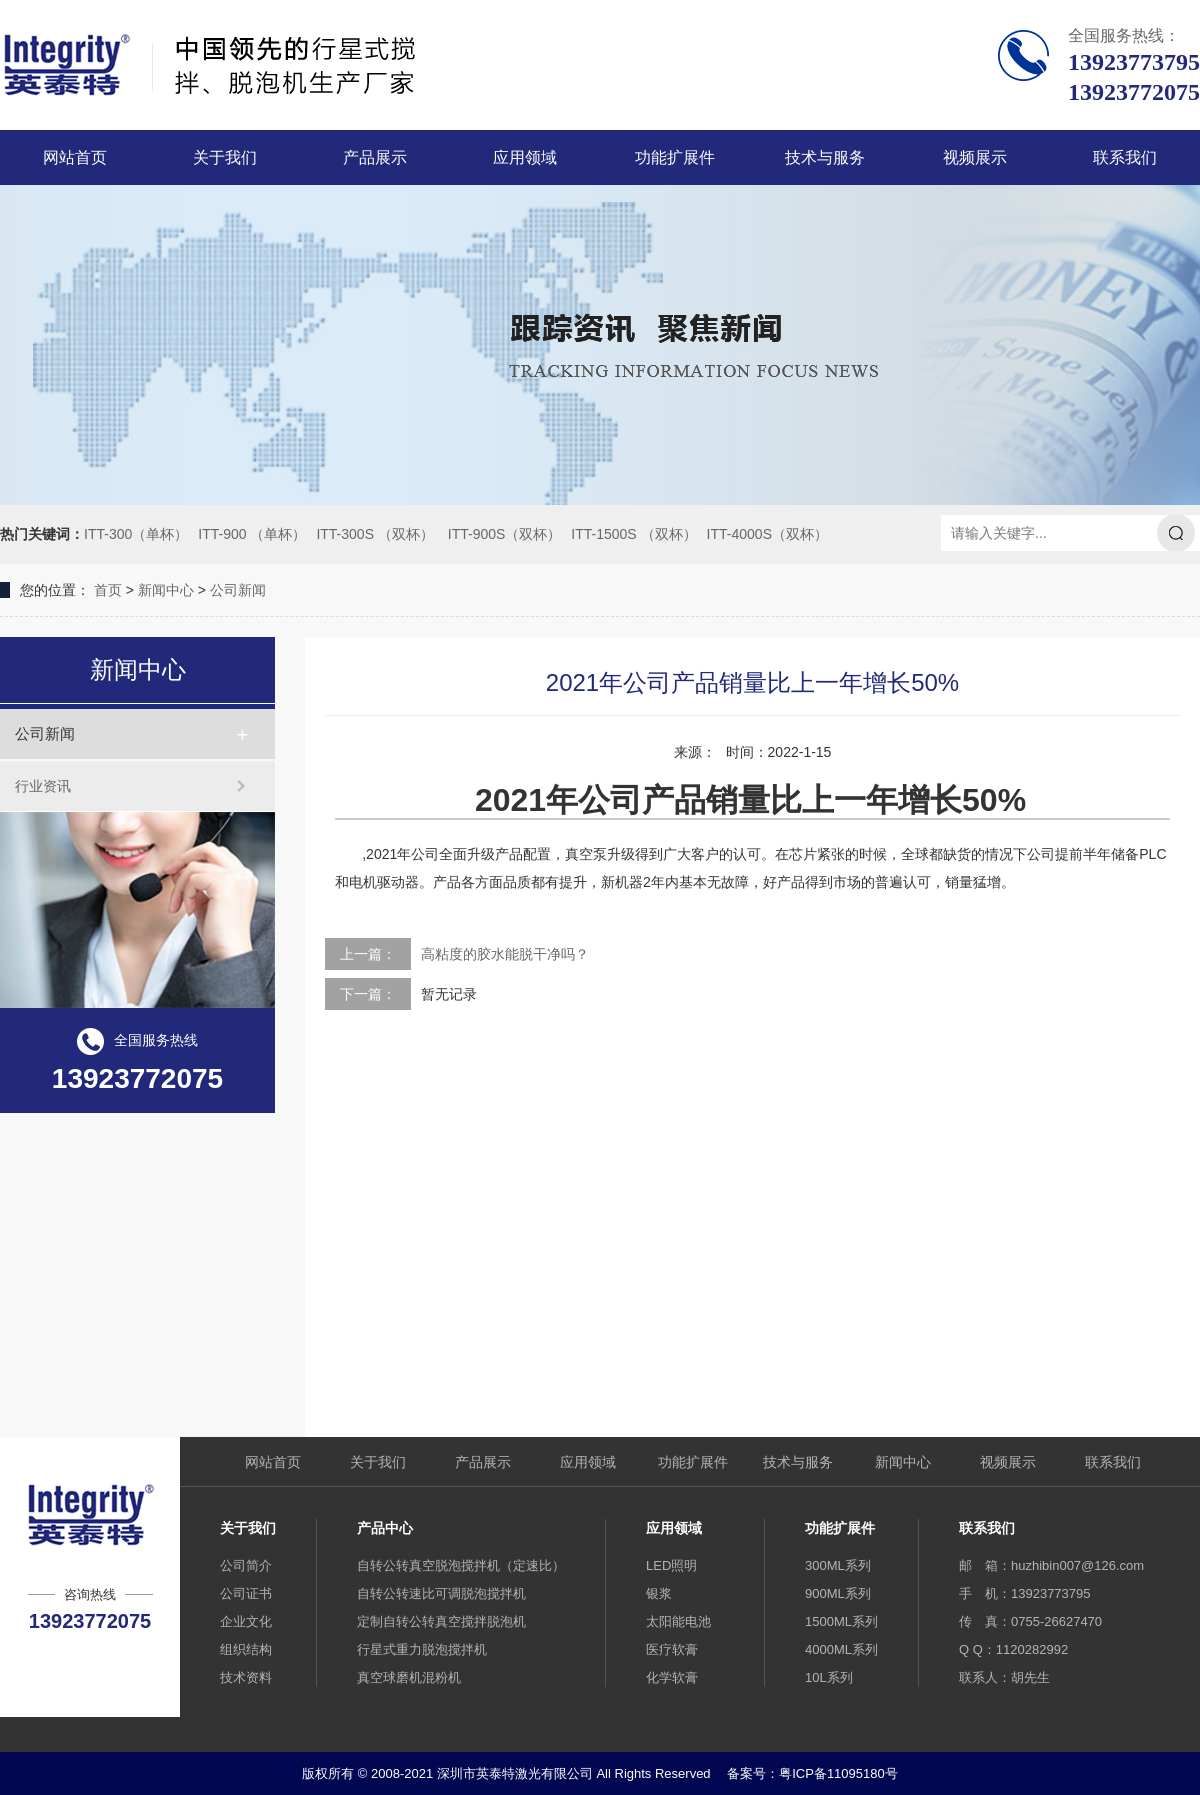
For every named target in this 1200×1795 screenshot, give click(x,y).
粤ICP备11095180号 (838, 1773)
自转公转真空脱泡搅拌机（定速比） (461, 1565)
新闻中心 (166, 590)
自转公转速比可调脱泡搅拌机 (441, 1593)
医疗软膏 (672, 1649)
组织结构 (246, 1649)
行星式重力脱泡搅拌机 (422, 1649)
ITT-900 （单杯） (252, 534)
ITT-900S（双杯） (505, 534)
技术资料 (246, 1677)
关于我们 (225, 157)
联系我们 (1125, 157)
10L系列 (829, 1677)
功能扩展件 (675, 157)
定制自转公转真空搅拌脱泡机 (441, 1621)
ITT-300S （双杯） (374, 534)
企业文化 (246, 1621)
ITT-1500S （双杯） (633, 534)
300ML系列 (838, 1565)
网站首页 (75, 157)
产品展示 (375, 157)
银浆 (659, 1593)
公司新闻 (238, 590)
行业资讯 (43, 786)
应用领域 (525, 157)
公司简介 (246, 1565)
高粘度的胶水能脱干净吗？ (505, 954)
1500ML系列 (841, 1621)
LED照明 (671, 1565)
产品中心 (385, 1528)
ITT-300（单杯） (136, 534)
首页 (108, 590)
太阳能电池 (678, 1621)
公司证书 (246, 1593)
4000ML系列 (841, 1649)
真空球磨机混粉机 (409, 1677)
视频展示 (975, 157)
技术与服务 (825, 157)
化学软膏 (672, 1677)
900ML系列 (838, 1593)
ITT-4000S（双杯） (767, 534)
